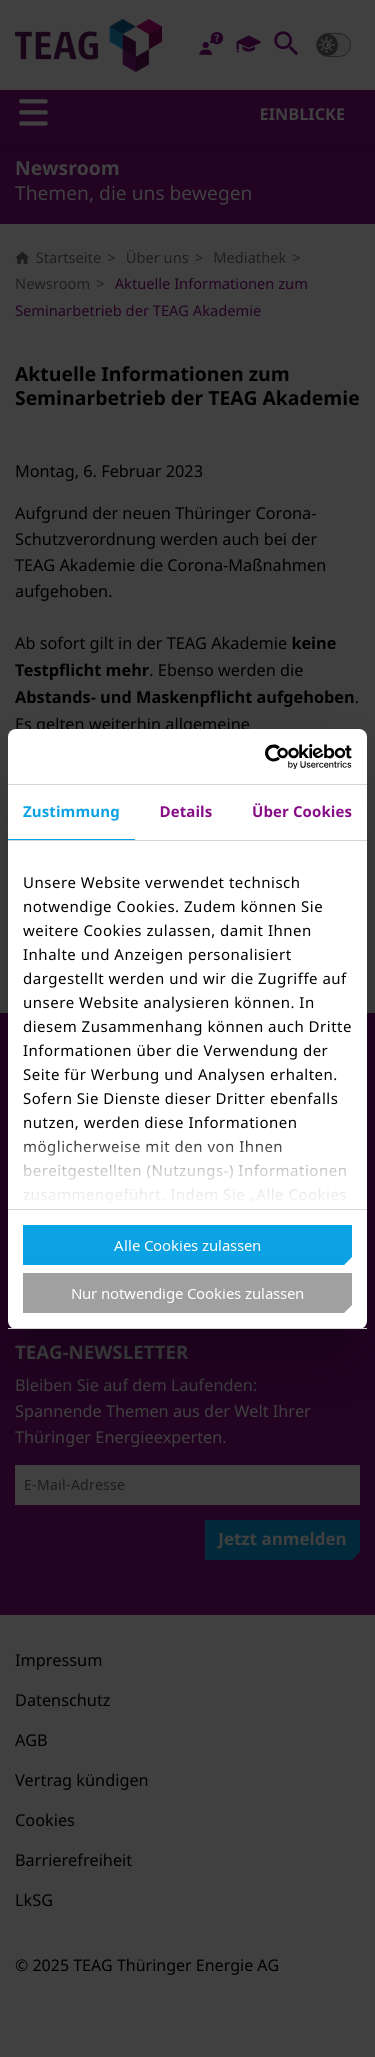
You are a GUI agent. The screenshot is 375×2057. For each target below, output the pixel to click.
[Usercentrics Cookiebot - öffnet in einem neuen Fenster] (267, 757)
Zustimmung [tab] (71, 811)
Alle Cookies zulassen (187, 1245)
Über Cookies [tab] (302, 811)
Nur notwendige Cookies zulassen (187, 1293)
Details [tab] (185, 811)
